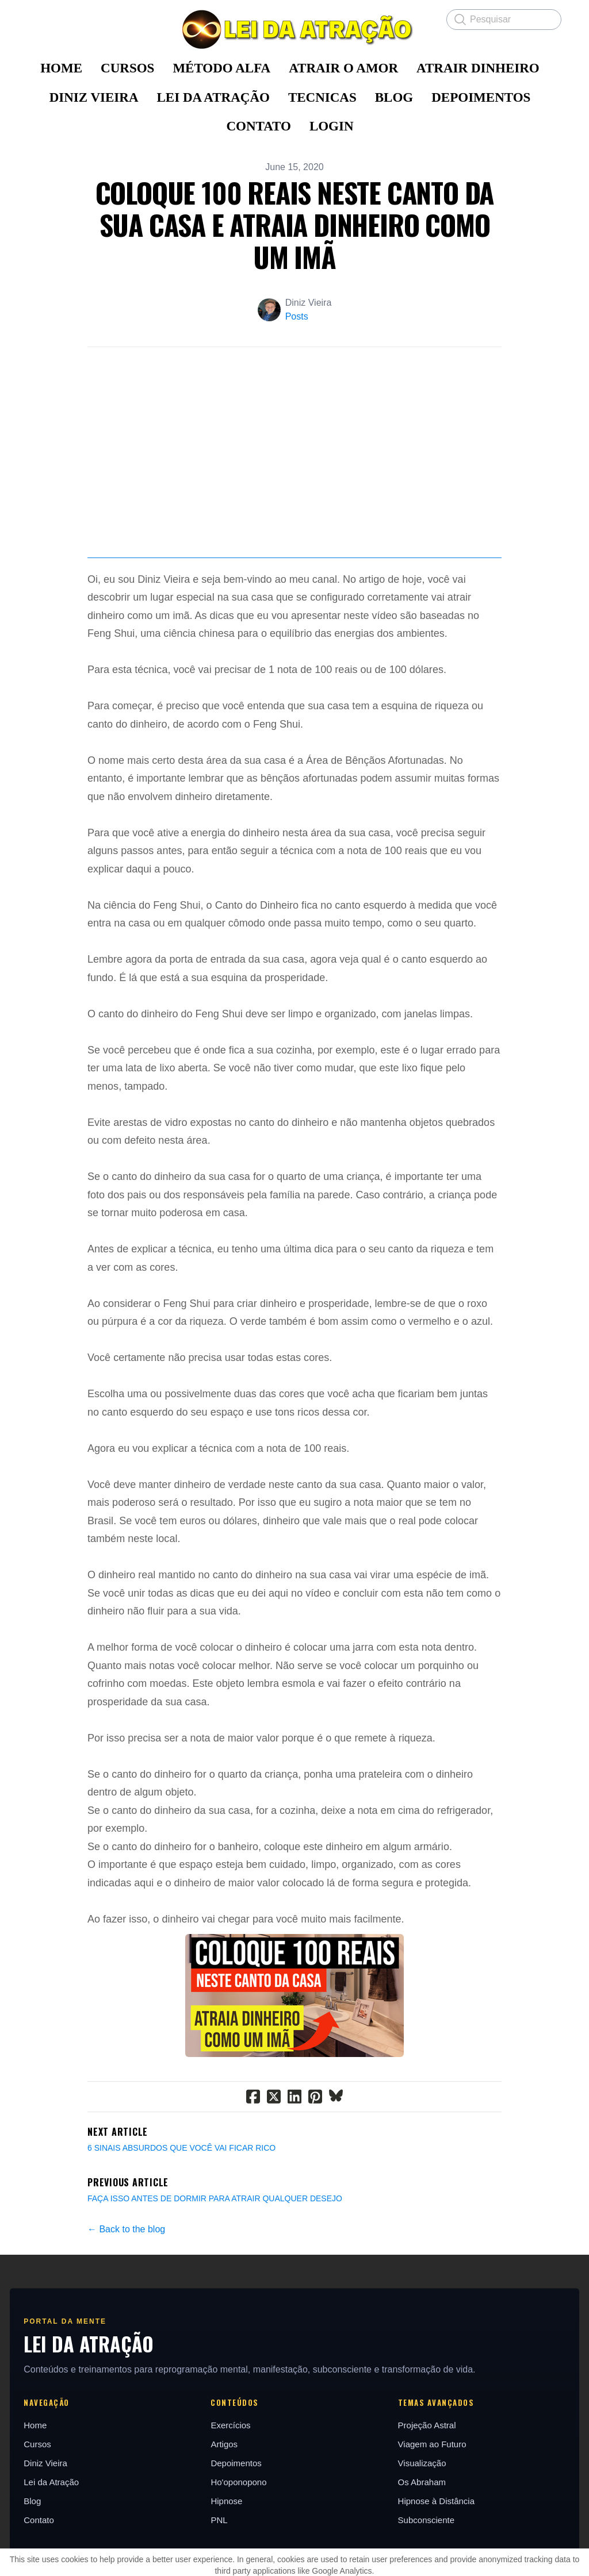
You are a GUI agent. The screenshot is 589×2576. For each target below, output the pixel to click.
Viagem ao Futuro (431, 2504)
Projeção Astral (426, 2485)
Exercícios (231, 2485)
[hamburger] (37, 18)
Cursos (39, 2504)
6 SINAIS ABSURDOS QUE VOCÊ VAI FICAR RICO (181, 2208)
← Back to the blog (126, 2289)
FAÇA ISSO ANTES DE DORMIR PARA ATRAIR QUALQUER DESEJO (214, 2258)
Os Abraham (421, 2542)
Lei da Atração (53, 2542)
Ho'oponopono (239, 2542)
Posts (296, 316)
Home (36, 2485)
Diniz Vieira (47, 2523)
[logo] (294, 29)
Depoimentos (236, 2523)
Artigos (224, 2504)
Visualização (421, 2523)
